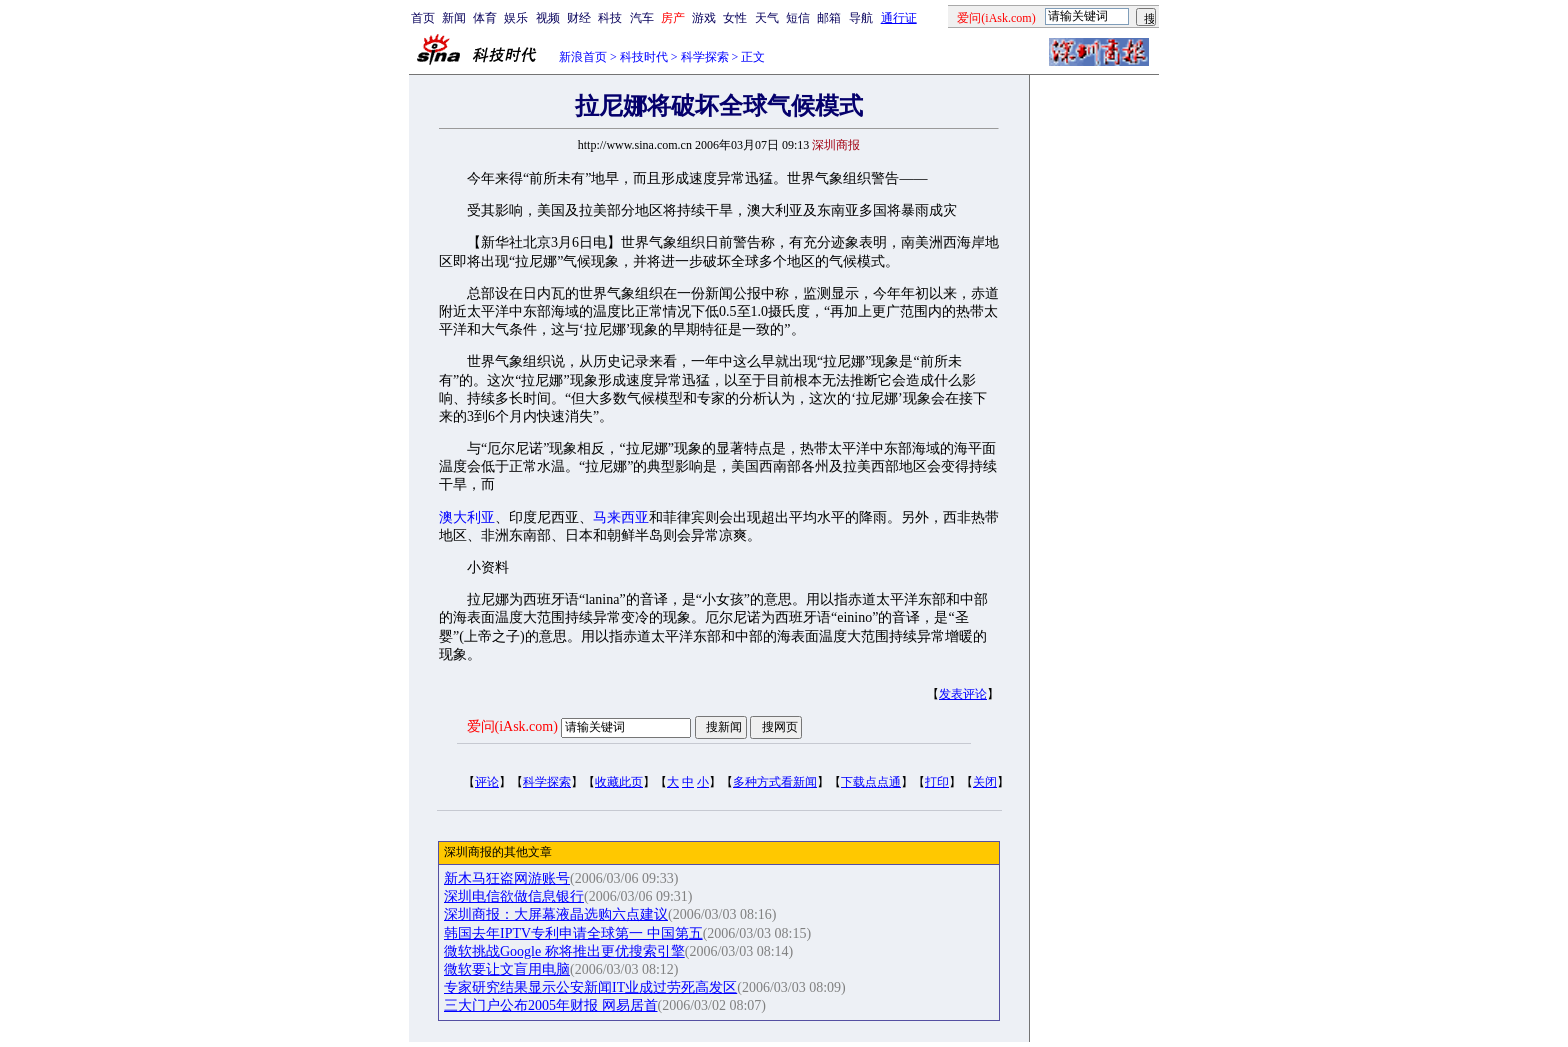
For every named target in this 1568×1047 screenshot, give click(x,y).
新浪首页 (583, 57)
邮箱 (829, 18)
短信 (798, 18)
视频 (548, 18)
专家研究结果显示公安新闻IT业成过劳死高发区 (590, 987)
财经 (579, 18)
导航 (861, 18)
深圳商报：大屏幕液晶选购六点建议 (556, 914)
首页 (423, 18)
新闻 (454, 18)
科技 (610, 18)
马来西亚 (621, 517)
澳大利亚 (467, 517)
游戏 (704, 18)
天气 (767, 18)
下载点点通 (871, 782)
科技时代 (644, 57)
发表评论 (963, 694)
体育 (485, 18)
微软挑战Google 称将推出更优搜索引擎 (564, 951)
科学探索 (705, 57)
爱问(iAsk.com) (512, 726)
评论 (487, 782)
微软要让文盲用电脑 (507, 969)
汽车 (642, 18)
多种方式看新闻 (775, 782)
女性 (735, 18)
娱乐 (516, 18)
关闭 (985, 782)
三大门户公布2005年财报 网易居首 (551, 1005)
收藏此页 (619, 782)
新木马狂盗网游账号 (507, 878)
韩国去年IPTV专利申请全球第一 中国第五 (573, 933)
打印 (937, 782)
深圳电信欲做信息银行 (514, 896)
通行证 (899, 18)
